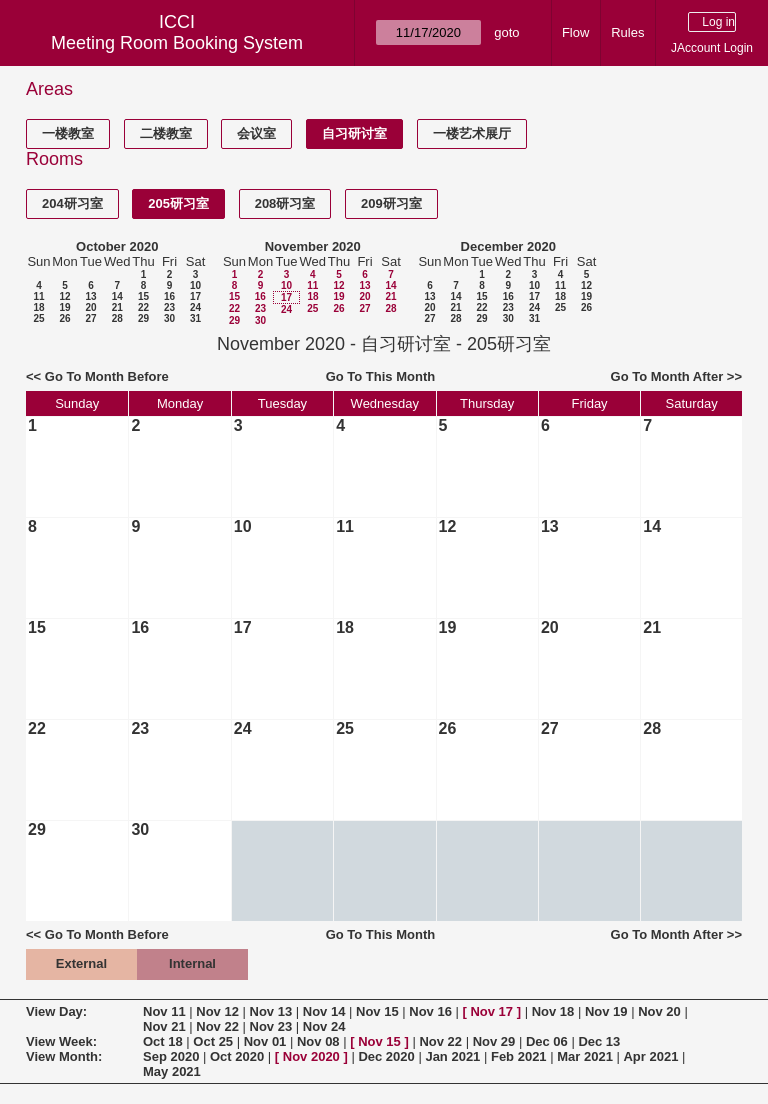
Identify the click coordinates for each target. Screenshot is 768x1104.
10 (195, 285)
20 (90, 307)
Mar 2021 (585, 1056)
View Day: (56, 1011)
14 (117, 296)
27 (90, 318)
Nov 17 (491, 1011)
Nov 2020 (311, 1056)
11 (38, 296)
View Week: (61, 1041)
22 (143, 307)
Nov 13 (271, 1011)
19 (64, 307)
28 (117, 318)
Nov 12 (217, 1011)
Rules (627, 32)
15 (143, 296)
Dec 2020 (386, 1056)
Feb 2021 (519, 1056)
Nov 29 (494, 1041)
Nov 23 (271, 1026)
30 (169, 318)
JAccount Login (712, 48)
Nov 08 (318, 1041)
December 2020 (508, 246)
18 (38, 307)
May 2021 (172, 1071)
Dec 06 (547, 1041)
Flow (575, 32)
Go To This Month (381, 376)
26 (64, 318)
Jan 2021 (452, 1056)
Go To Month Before (107, 376)
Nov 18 (553, 1011)
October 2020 (117, 246)
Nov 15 (377, 1011)
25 (38, 318)
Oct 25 (213, 1041)
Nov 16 (430, 1011)
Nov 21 (164, 1026)
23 (169, 307)
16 (169, 296)
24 (195, 307)
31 (195, 318)
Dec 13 (599, 1041)
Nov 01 (265, 1041)
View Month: (64, 1056)
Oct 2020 (237, 1056)
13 (90, 296)
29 (143, 318)
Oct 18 (163, 1041)
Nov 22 (217, 1026)
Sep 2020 (171, 1056)
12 (64, 296)
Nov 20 (659, 1011)
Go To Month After (667, 376)
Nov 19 (606, 1011)
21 (117, 307)
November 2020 (313, 246)
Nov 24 (324, 1026)
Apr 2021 (650, 1056)
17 (195, 296)
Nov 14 (324, 1011)
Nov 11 (164, 1011)
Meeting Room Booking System (177, 43)
